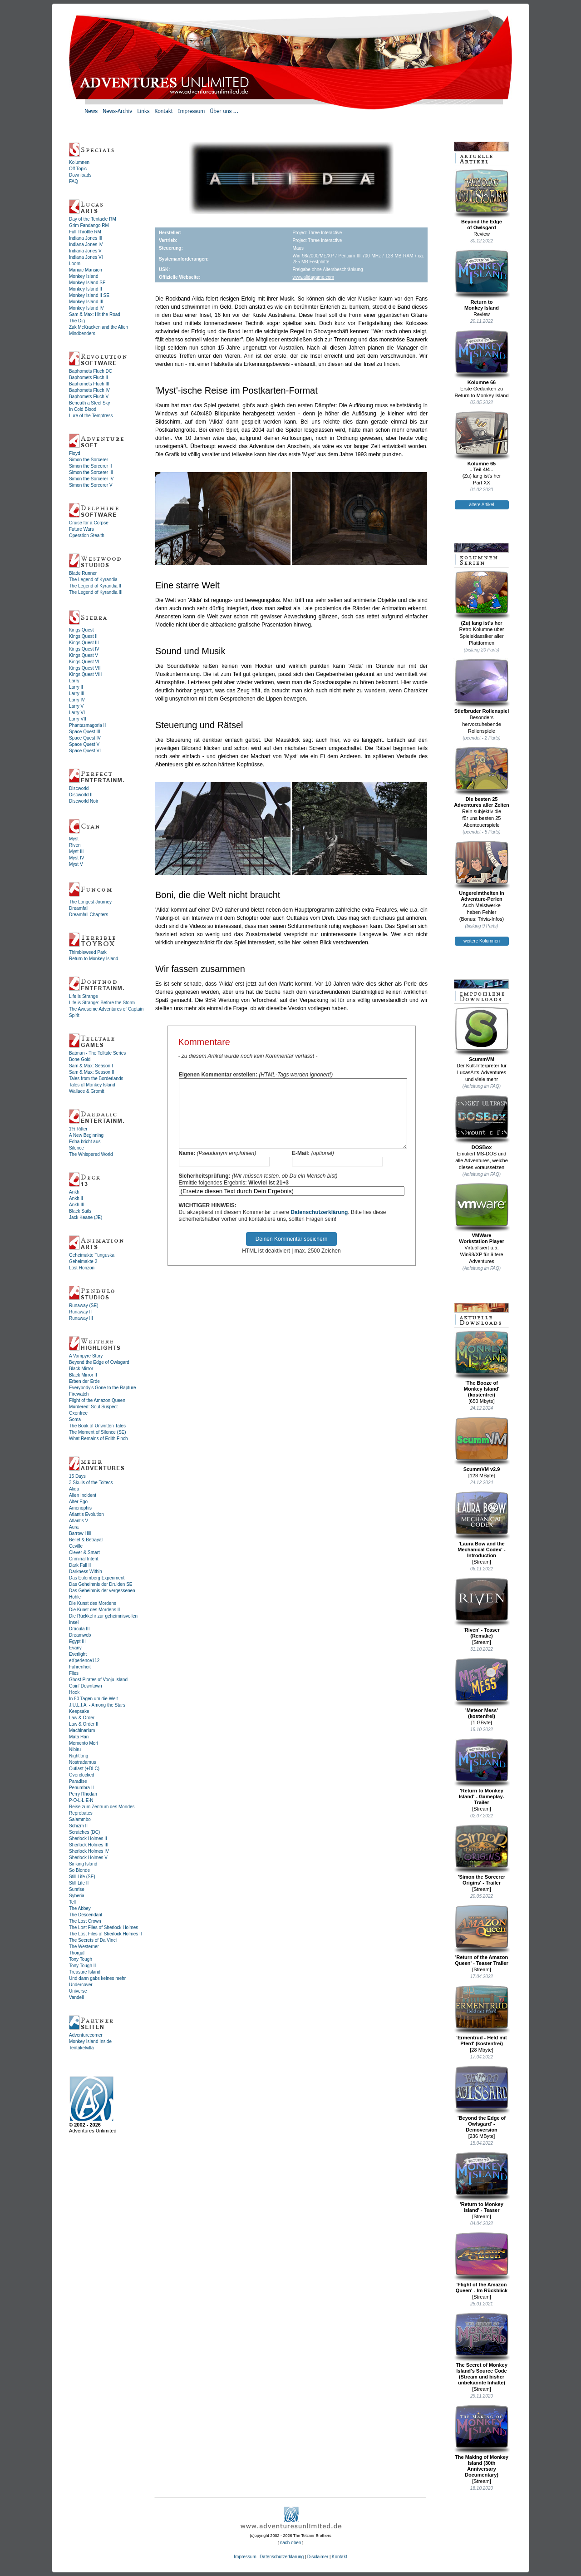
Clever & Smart (84, 1552)
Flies (74, 1673)
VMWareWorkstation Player (481, 1213)
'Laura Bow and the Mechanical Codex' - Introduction (481, 1524)
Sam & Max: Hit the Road (94, 314)
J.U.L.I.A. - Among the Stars (97, 1705)
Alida (74, 1488)
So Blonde (79, 1870)
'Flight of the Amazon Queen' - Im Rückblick (481, 2262)
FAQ (73, 181)
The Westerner (84, 1946)
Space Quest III (84, 731)
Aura (74, 1527)
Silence (76, 1147)
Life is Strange (83, 996)
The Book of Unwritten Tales (97, 1425)
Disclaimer (318, 2556)
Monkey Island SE (87, 282)
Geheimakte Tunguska (91, 1255)
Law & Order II (83, 1724)
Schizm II (78, 1825)
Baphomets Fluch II (88, 377)
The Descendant (85, 1914)
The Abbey (80, 1908)
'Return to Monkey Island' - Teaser (481, 2182)
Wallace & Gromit (86, 1091)
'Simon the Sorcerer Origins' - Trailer (481, 1854)
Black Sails (80, 1211)
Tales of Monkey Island (92, 1084)
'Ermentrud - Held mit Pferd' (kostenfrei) (481, 2015)
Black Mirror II (83, 1374)
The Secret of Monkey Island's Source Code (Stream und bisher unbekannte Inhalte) (481, 2348)
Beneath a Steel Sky (89, 402)
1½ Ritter (78, 1128)
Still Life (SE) (82, 1876)
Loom (74, 263)
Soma (75, 1419)
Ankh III (76, 1204)
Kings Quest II (83, 636)
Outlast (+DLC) (84, 1768)
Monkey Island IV (86, 308)
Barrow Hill (80, 1533)
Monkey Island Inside (90, 2041)
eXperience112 (84, 1660)
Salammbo (80, 1819)
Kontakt (339, 2556)
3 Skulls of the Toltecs (91, 1482)
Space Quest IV (85, 737)
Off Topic (78, 168)
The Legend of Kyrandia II (95, 585)
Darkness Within (85, 1571)
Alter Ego (78, 1501)
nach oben (290, 2542)
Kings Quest (81, 629)
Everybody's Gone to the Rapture (102, 1387)
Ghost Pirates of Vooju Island (98, 1679)
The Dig (77, 320)
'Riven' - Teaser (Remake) (481, 1607)
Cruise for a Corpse (88, 522)
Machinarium (82, 1730)
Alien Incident (82, 1495)
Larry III (76, 693)
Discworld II (81, 794)
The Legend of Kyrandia (93, 579)
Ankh (74, 1191)
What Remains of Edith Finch (98, 1438)
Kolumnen (79, 162)
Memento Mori (83, 1743)
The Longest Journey (90, 901)
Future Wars (81, 529)
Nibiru (75, 1749)
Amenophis (80, 1507)
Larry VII (77, 718)
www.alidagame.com (313, 277)
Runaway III (81, 1318)
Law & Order (81, 1717)
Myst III (76, 851)
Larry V (76, 706)
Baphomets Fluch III (89, 383)
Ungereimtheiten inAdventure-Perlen (481, 871)
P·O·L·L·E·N (81, 1800)
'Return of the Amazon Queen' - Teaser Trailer (481, 1935)
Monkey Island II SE (89, 295)
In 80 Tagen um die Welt (93, 1698)
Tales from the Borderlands (96, 1078)
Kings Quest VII (84, 668)
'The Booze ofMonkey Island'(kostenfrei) (481, 1363)
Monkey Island (83, 276)
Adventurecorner (86, 2035)
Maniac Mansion (85, 269)
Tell (72, 1902)
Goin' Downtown (85, 1685)
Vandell (76, 1997)
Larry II (76, 687)
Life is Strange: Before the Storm (102, 1002)
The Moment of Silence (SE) (97, 1432)
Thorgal (76, 1952)
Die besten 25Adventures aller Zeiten (481, 777)
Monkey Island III (86, 301)
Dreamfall (79, 908)
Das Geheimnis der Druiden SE (101, 1584)
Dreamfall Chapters (88, 914)
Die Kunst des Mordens (92, 1603)
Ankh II (76, 1198)
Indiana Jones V (85, 250)
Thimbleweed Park (88, 952)
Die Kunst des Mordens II (94, 1609)
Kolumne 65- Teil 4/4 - (481, 441)
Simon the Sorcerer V (91, 485)
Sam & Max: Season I (91, 1065)
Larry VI (77, 712)
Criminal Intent (83, 1558)
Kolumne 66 (481, 357)
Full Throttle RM (85, 231)
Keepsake (79, 1711)
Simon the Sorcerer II (90, 466)
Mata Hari (79, 1736)
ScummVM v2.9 (481, 1444)
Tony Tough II (82, 1965)
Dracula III (79, 1628)
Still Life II (79, 1882)
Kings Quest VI (84, 661)
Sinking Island (83, 1863)
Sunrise (76, 1889)
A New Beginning (86, 1135)
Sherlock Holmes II (88, 1838)
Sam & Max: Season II (91, 1072)
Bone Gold (79, 1059)
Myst (74, 838)
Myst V (76, 864)
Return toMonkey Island (481, 280)
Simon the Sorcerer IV (91, 478)
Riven (75, 845)
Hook (74, 1692)
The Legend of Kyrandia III (96, 592)
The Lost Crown (85, 1921)
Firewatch (79, 1394)
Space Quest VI (85, 750)
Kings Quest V (83, 655)
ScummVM (481, 1034)
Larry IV (77, 699)
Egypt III (77, 1641)
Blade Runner (83, 573)
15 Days (77, 1476)
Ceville (76, 1546)
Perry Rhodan (83, 1793)
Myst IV (76, 857)
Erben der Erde (84, 1381)
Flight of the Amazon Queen (97, 1400)
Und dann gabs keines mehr (97, 1978)
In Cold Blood (82, 409)
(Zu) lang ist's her (481, 598)
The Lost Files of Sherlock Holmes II (105, 1933)
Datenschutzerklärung (319, 1226)
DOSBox (481, 1122)
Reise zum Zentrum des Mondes (102, 1806)
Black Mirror (81, 1368)
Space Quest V (84, 744)
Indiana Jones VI (86, 257)
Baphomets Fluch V (88, 396)
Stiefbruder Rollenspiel (481, 686)
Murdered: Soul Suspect (93, 1406)
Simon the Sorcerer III (91, 472)
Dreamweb (80, 1635)
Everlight (78, 1654)
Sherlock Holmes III (88, 1844)
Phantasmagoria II (87, 725)
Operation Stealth (86, 535)
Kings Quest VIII (85, 674)
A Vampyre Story (86, 1355)
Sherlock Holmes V (88, 1857)
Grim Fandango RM (89, 225)
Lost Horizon (81, 1267)
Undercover (81, 1984)
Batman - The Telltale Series (97, 1053)
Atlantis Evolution (86, 1514)
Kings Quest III (84, 642)
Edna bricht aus (85, 1141)
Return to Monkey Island (93, 958)
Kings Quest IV (84, 648)
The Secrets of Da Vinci (93, 1940)
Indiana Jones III (85, 238)
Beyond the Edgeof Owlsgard (481, 199)
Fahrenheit (80, 1666)
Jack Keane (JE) (85, 1217)
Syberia (76, 1895)
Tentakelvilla (81, 2047)
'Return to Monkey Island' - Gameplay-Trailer (481, 1771)
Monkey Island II (85, 288)
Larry (74, 680)
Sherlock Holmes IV (89, 1851)
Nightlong (78, 1755)
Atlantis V (78, 1520)
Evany (75, 1647)
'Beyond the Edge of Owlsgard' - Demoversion (481, 2098)
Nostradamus (82, 1762)
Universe (78, 1991)
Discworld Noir (83, 801)
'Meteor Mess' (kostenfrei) (481, 1688)
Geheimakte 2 (83, 1261)
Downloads (80, 175)
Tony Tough (80, 1959)
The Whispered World (91, 1154)
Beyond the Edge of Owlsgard (99, 1362)
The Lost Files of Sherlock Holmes (103, 1927)
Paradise (78, 1781)
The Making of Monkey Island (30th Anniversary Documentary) (481, 2440)
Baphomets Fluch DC (90, 371)
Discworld (79, 788)
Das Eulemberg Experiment (96, 1577)
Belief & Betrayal (86, 1539)
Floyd (74, 453)
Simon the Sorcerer (88, 459)
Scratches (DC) (84, 1832)
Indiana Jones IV (86, 244)
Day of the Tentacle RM (92, 219)
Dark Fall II (80, 1565)
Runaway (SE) (83, 1305)
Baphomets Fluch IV (89, 390)
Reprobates (81, 1813)
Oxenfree (78, 1413)
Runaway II (80, 1311)
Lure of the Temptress (91, 415)
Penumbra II (81, 1787)
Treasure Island (84, 1971)
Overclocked (81, 1774)
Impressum (245, 2556)
